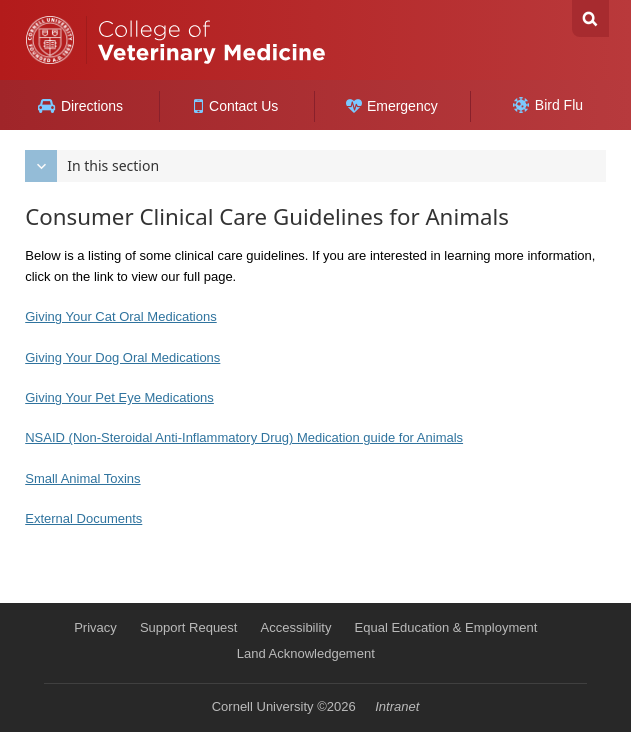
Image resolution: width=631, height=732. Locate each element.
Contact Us (236, 106)
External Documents (83, 518)
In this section (92, 166)
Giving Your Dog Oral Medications (122, 357)
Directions (80, 106)
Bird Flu (548, 105)
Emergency (392, 106)
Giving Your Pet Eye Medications (119, 397)
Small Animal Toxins (82, 478)
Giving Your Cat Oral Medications (120, 316)
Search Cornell (590, 18)
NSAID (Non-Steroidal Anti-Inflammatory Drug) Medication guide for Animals (244, 437)
